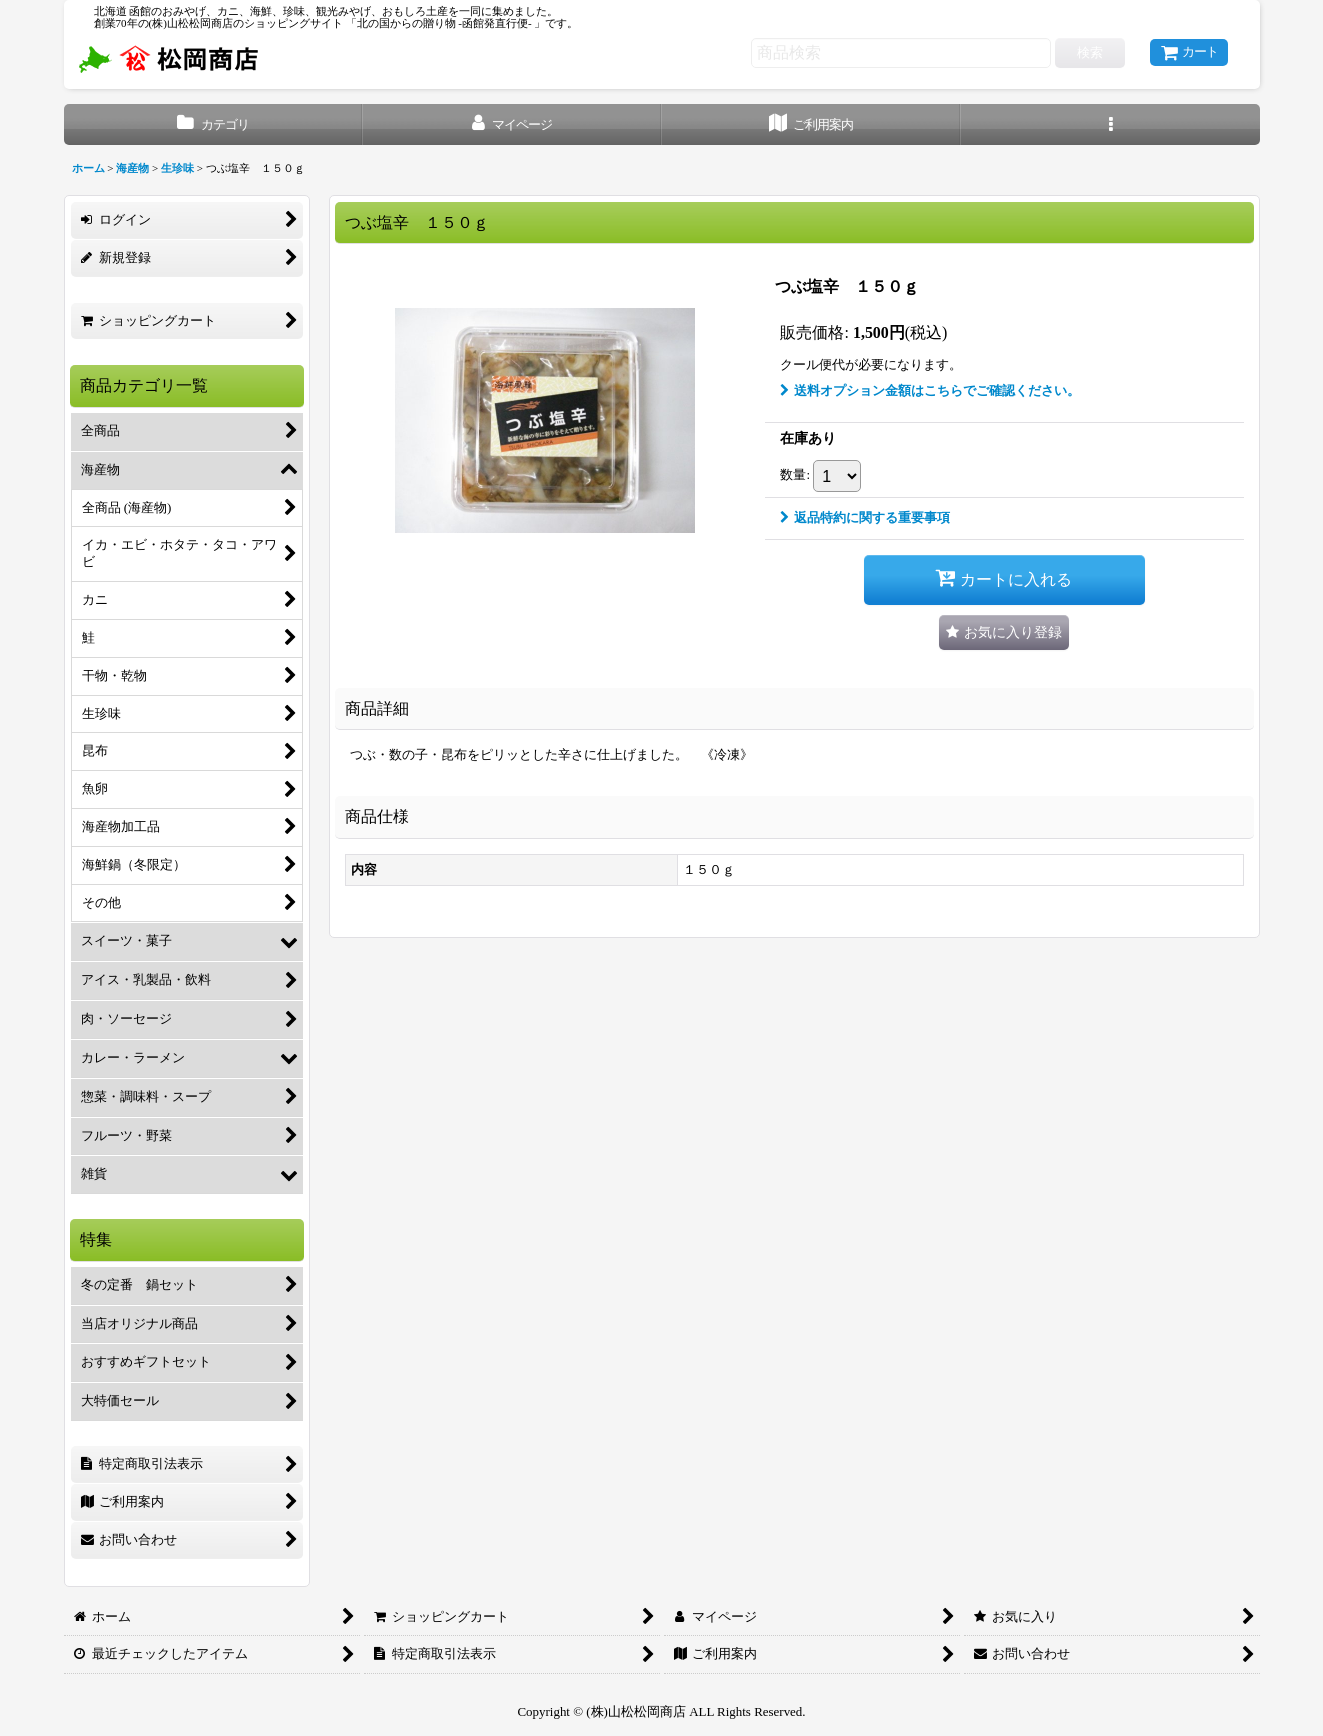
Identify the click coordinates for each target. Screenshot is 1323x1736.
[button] (1110, 124)
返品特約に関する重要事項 (865, 517)
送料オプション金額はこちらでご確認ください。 (930, 390)
